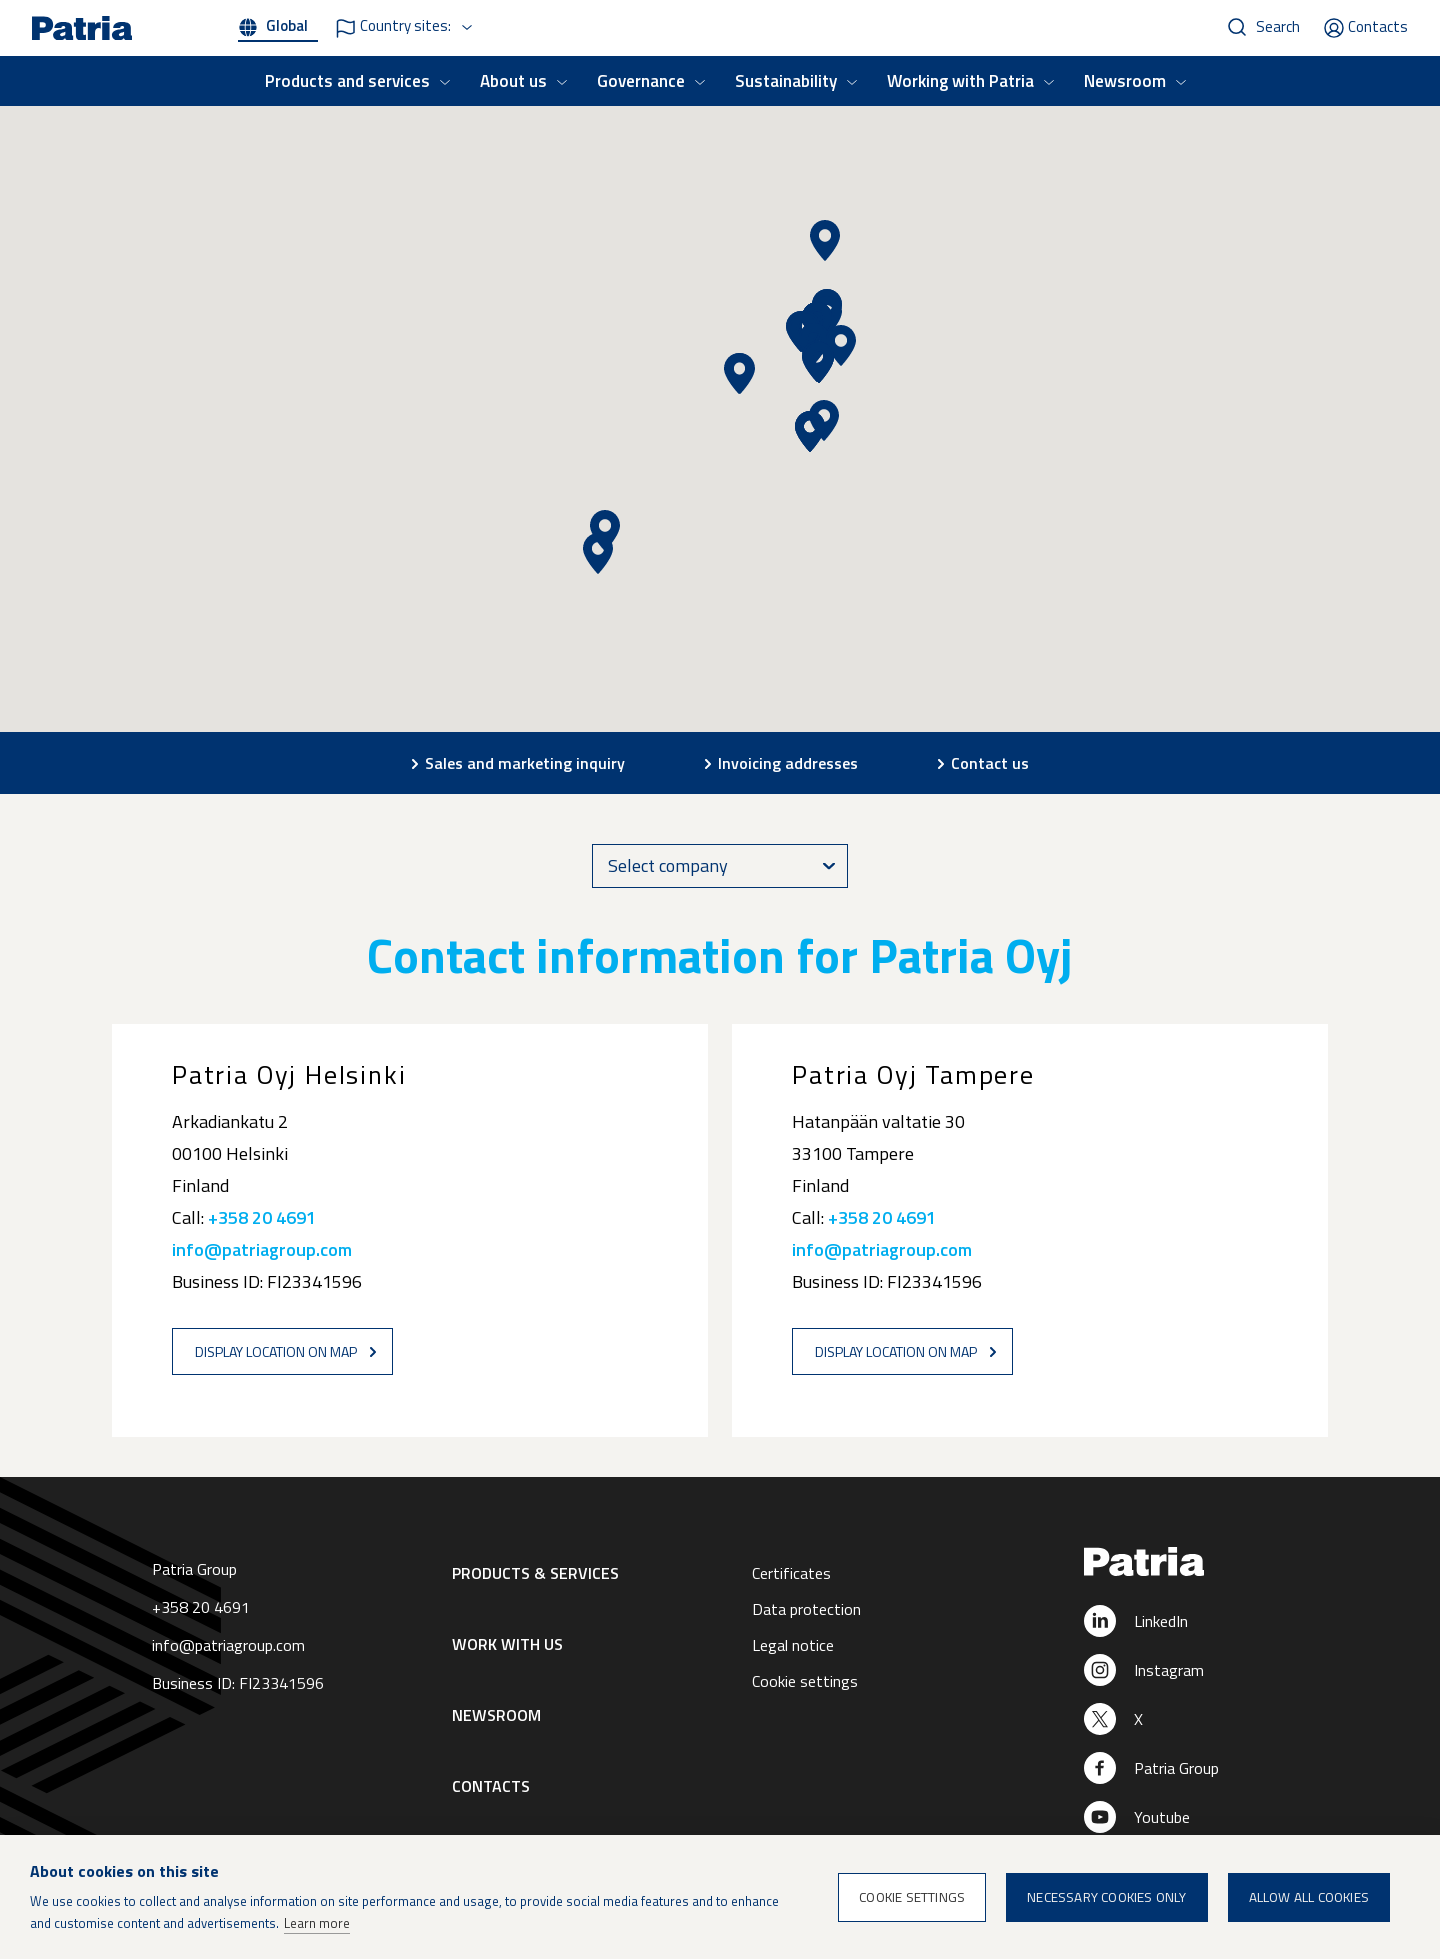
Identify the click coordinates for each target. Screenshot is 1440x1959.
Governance (641, 81)
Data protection (806, 1609)
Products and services (347, 81)
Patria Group (1176, 1768)
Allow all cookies (1309, 1897)
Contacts (1378, 26)
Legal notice (793, 1645)
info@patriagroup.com (262, 1249)
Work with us (507, 1644)
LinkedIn (1161, 1621)
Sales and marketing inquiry (525, 763)
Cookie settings (805, 1681)
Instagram (1169, 1670)
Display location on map (276, 1351)
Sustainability (786, 81)
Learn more (317, 1923)
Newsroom (1125, 81)
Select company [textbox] (668, 865)
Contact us (990, 763)
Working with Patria (960, 81)
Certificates (791, 1573)
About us (513, 81)
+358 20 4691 (262, 1217)
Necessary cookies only (1106, 1897)
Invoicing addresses (788, 763)
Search (1278, 26)
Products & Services (535, 1573)
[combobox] (720, 866)
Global (287, 25)
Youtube (1162, 1817)
